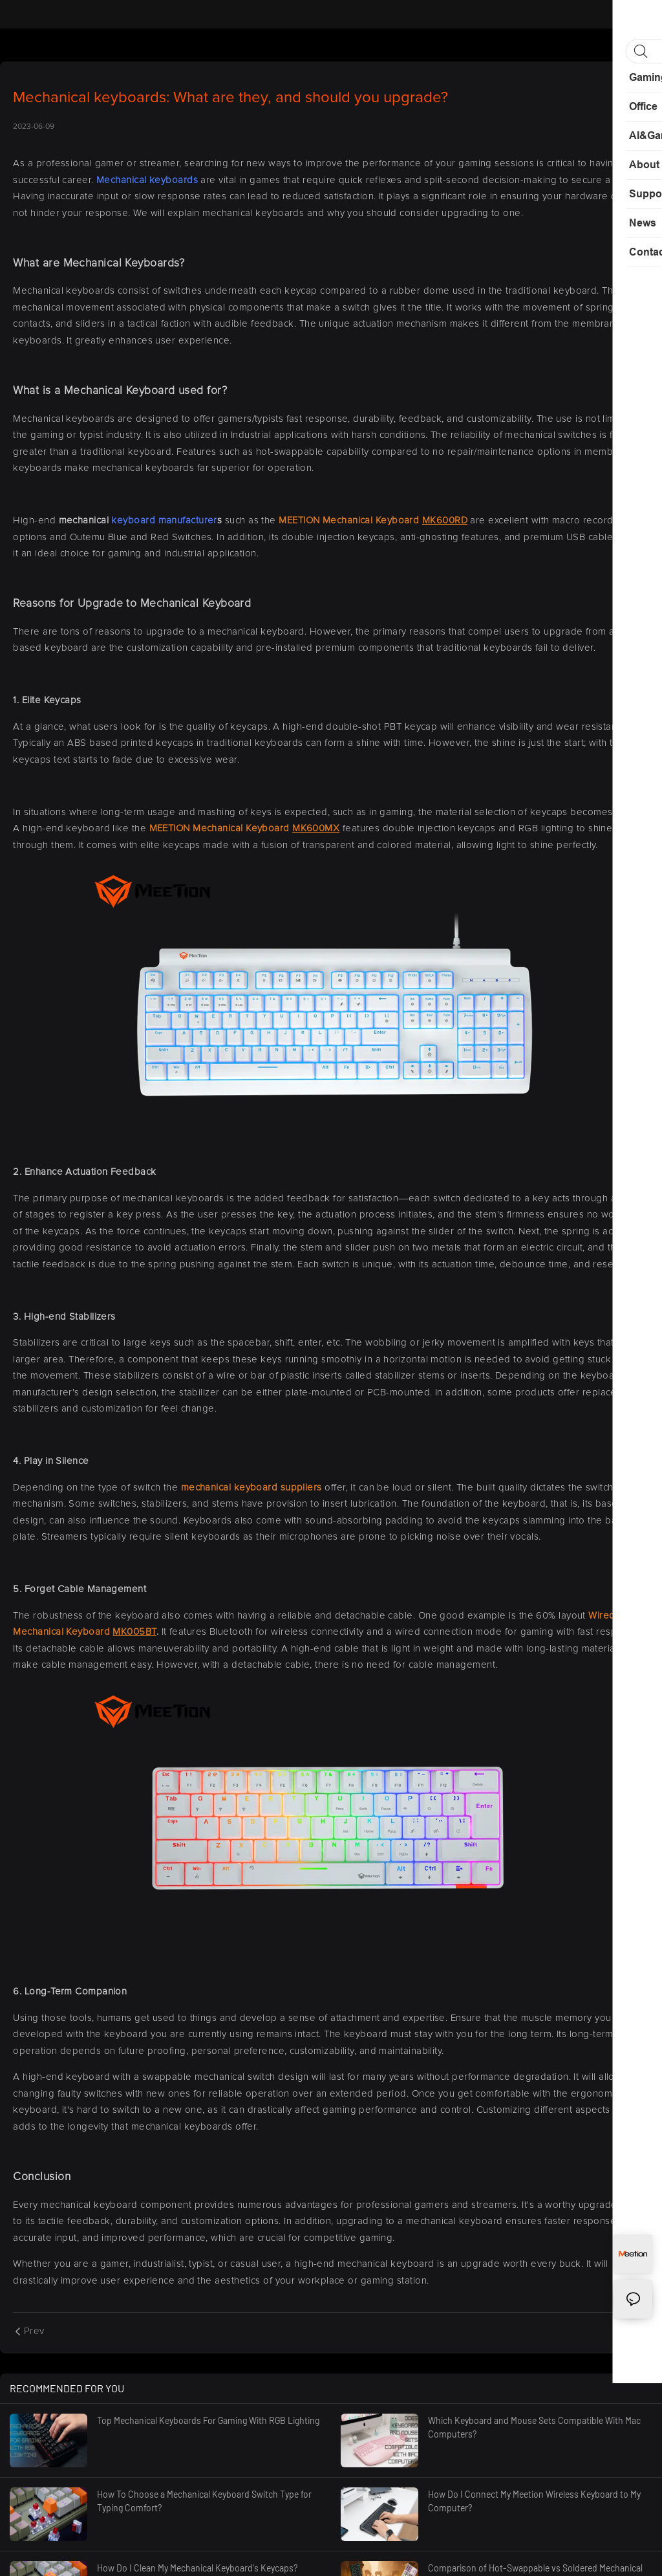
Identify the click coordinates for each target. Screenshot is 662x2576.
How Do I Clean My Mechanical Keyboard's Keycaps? (197, 2567)
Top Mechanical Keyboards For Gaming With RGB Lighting (208, 2420)
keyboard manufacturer (164, 520)
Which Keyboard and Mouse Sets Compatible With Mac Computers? (534, 2427)
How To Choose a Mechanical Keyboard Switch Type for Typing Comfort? (204, 2501)
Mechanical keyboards (147, 180)
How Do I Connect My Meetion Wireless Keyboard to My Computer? (534, 2501)
